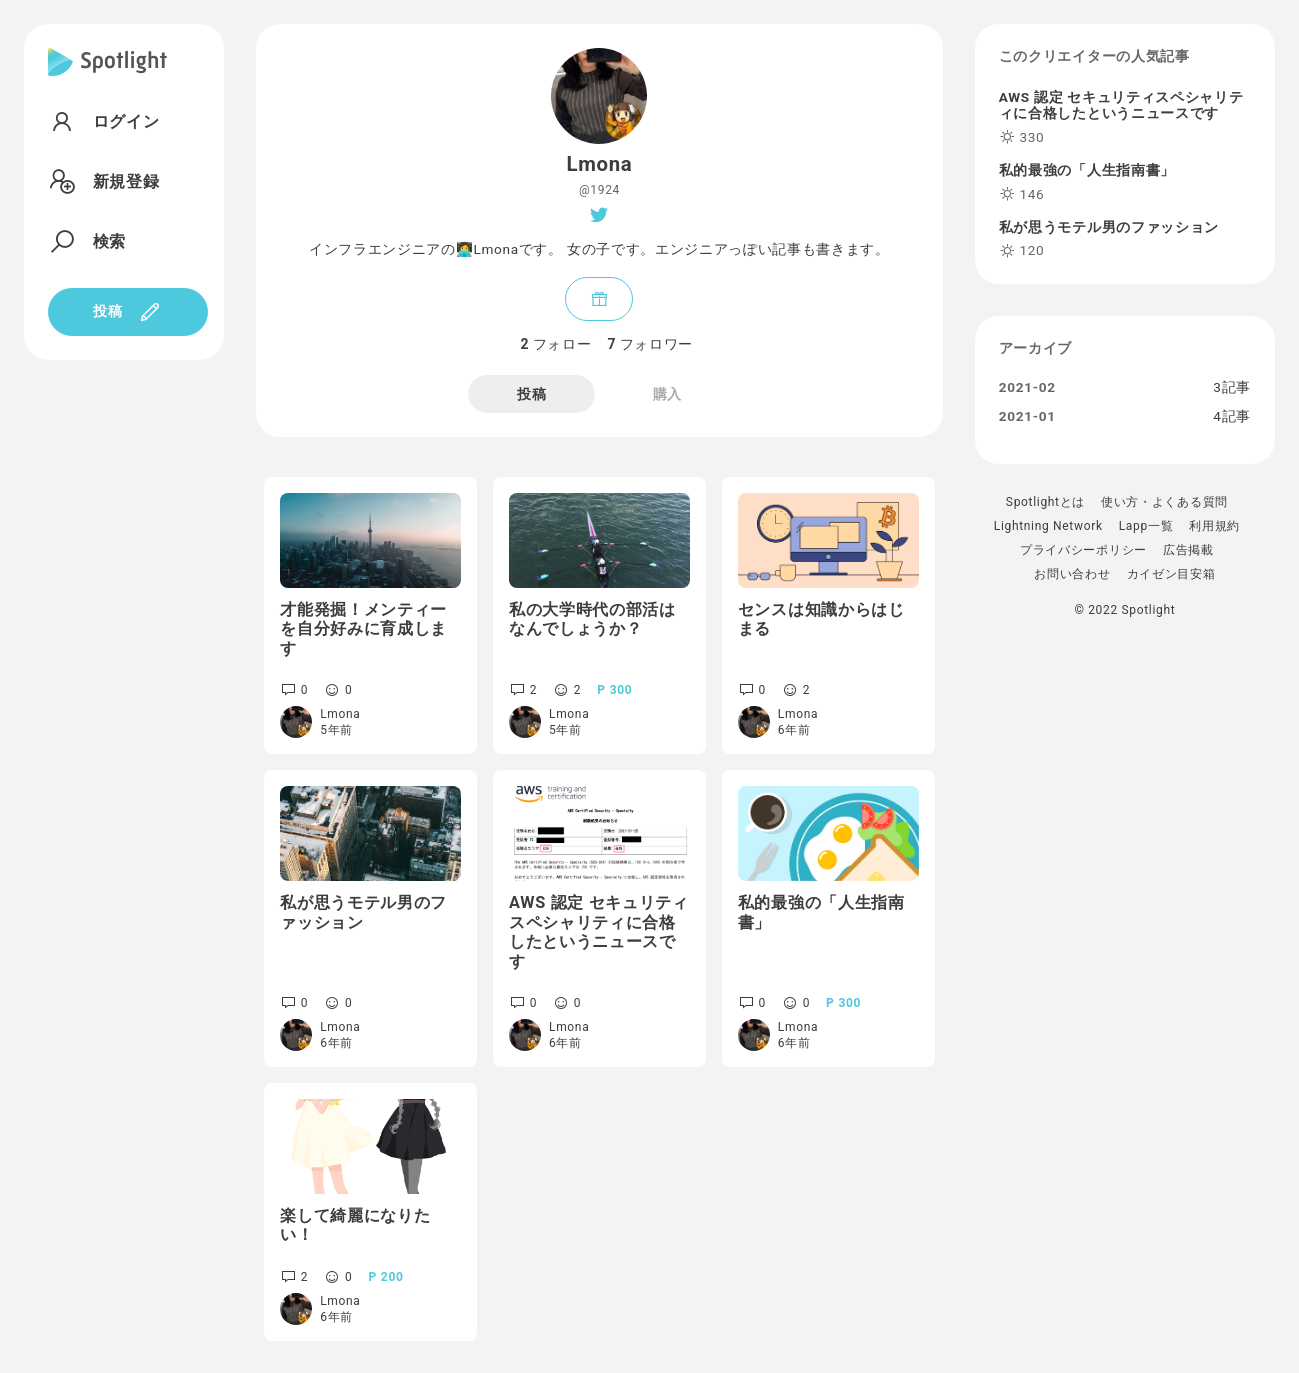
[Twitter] (599, 215)
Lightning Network (1048, 526)
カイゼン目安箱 (1171, 574)
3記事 (1232, 388)
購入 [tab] (667, 394)
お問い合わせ (1072, 574)
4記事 (1232, 417)
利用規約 (1214, 526)
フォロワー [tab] (650, 344)
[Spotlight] (107, 78)
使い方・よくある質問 (1164, 502)
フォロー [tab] (556, 344)
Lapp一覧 (1146, 526)
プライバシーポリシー (1083, 550)
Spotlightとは (1045, 502)
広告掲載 (1188, 550)
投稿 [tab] (531, 394)
